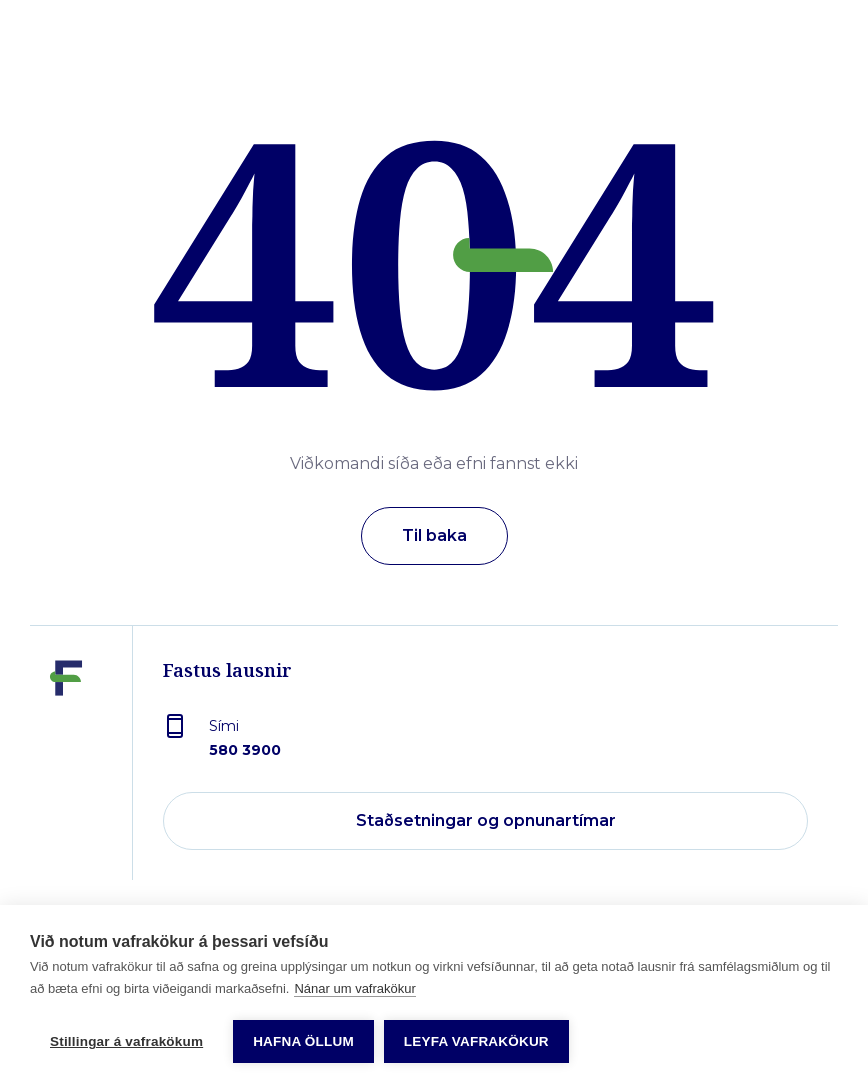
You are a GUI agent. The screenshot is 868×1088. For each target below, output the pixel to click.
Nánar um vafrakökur (354, 988)
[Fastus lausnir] (66, 768)
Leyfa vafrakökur (476, 1041)
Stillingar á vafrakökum (126, 1041)
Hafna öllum (303, 1041)
